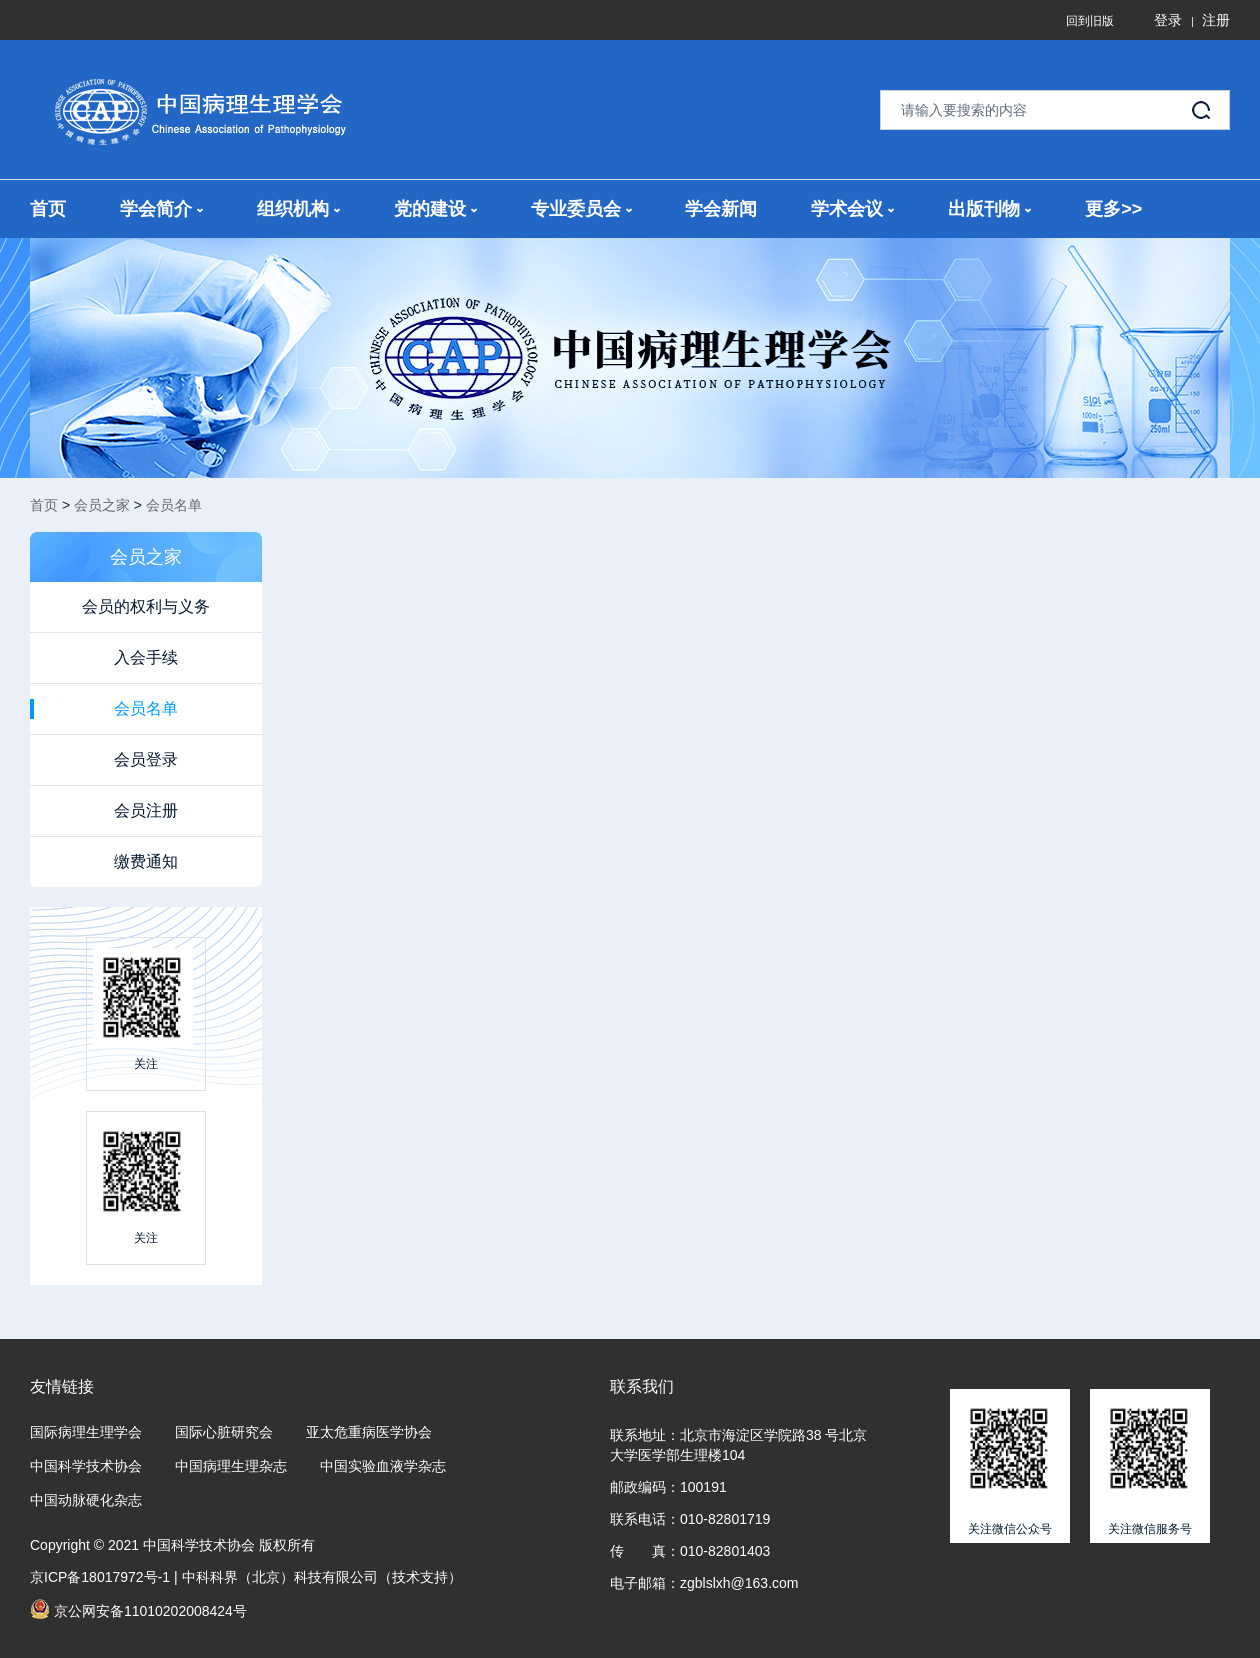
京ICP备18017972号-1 (100, 1577)
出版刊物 (989, 209)
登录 (1168, 20)
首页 (48, 209)
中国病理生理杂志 (231, 1466)
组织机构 (298, 209)
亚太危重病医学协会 (369, 1432)
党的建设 (435, 209)
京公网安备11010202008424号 (138, 1609)
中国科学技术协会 (86, 1466)
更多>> (1113, 209)
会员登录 (146, 759)
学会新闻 (721, 209)
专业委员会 (581, 209)
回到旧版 (1090, 21)
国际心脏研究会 (224, 1432)
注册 (1216, 20)
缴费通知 (146, 861)
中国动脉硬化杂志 (86, 1500)
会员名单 (174, 505)
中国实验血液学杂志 (383, 1466)
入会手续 (146, 657)
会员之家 (102, 505)
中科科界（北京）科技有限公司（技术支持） (322, 1577)
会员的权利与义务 (146, 606)
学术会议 (852, 209)
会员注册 (146, 810)
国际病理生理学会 (86, 1432)
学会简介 (161, 209)
